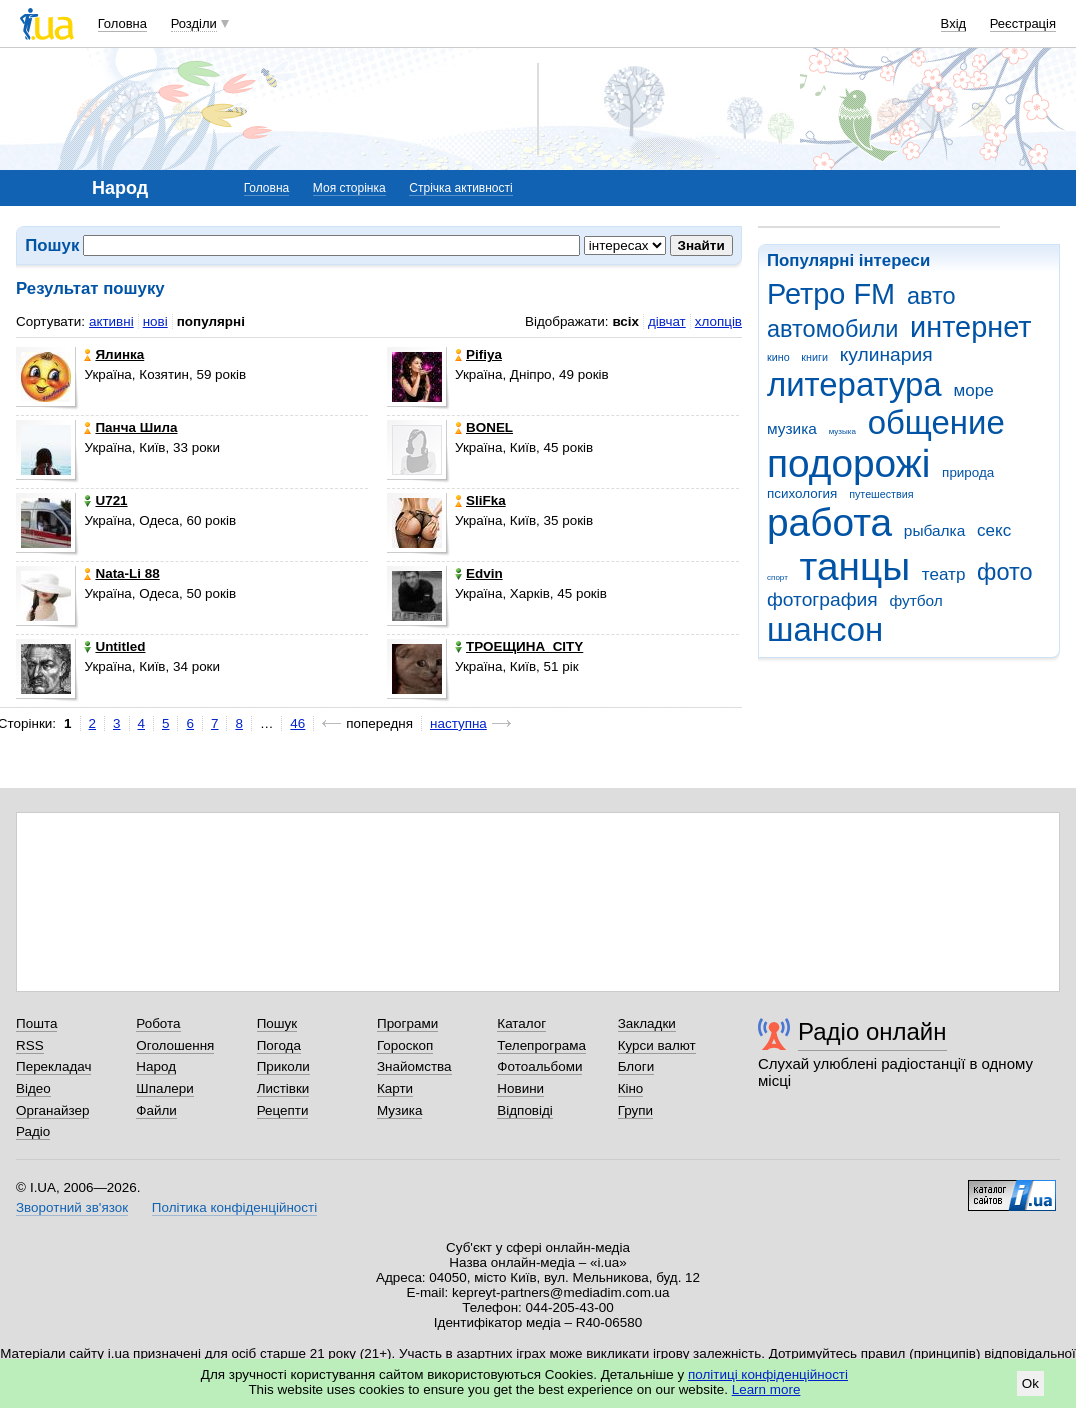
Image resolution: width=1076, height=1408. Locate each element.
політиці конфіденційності (768, 1374)
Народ (156, 1066)
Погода (279, 1045)
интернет (970, 327)
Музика (399, 1110)
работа (829, 522)
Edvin (479, 573)
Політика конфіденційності (234, 1207)
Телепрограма (541, 1045)
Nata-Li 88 (121, 573)
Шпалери (164, 1088)
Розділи (194, 23)
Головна (122, 23)
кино (778, 357)
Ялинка (114, 354)
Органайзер (52, 1110)
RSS (30, 1045)
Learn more (766, 1389)
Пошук (277, 1023)
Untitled (114, 646)
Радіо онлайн (872, 1031)
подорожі (848, 463)
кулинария (886, 354)
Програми (407, 1023)
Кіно (631, 1088)
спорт (777, 577)
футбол (915, 600)
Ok (1030, 1383)
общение (936, 422)
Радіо (33, 1131)
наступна (458, 723)
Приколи (283, 1066)
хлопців (718, 321)
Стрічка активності (460, 188)
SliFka (480, 500)
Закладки (647, 1023)
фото (1005, 572)
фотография (822, 599)
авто (931, 296)
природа (968, 472)
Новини (520, 1088)
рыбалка (934, 530)
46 (297, 723)
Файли (156, 1110)
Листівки (283, 1088)
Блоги (636, 1066)
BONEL (484, 427)
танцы (855, 566)
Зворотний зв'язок (72, 1207)
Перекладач (53, 1066)
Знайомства (414, 1066)
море (973, 390)
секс (994, 530)
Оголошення (175, 1045)
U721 (105, 500)
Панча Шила (130, 427)
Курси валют (657, 1045)
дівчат (667, 321)
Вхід (954, 23)
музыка (842, 431)
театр (944, 574)
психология (802, 493)
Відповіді (525, 1110)
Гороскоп (405, 1045)
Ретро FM (831, 294)
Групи (635, 1110)
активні (111, 321)
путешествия (881, 494)
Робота (158, 1023)
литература (854, 384)
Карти (395, 1088)
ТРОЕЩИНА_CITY (519, 646)
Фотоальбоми (539, 1066)
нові (155, 321)
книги (814, 357)
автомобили (832, 329)
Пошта (36, 1023)
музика (792, 428)
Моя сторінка (349, 188)
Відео (33, 1088)
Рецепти (283, 1110)
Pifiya (478, 354)
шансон (825, 629)
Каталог (521, 1023)
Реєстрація (1023, 23)
